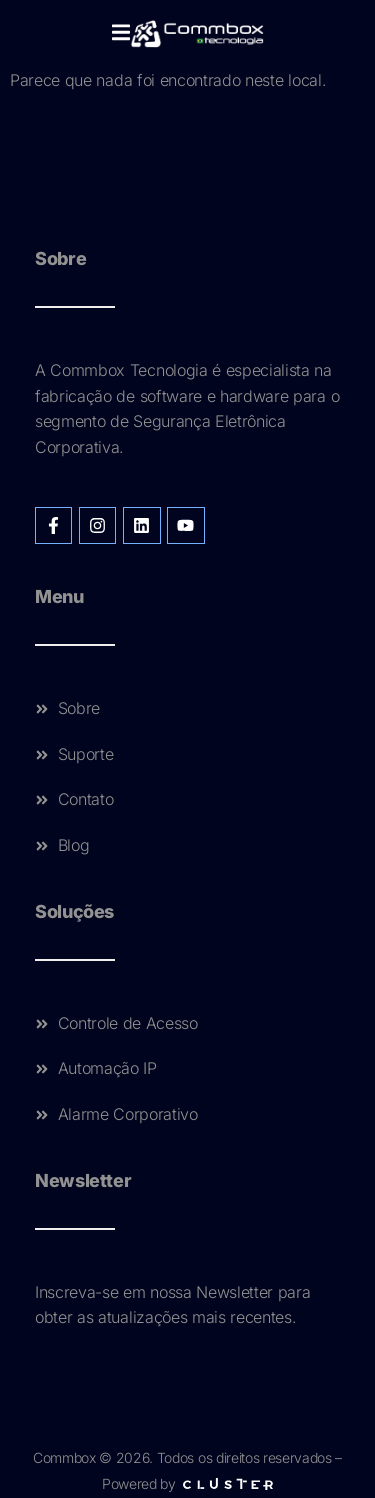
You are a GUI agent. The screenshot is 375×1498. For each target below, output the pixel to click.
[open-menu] (121, 34)
